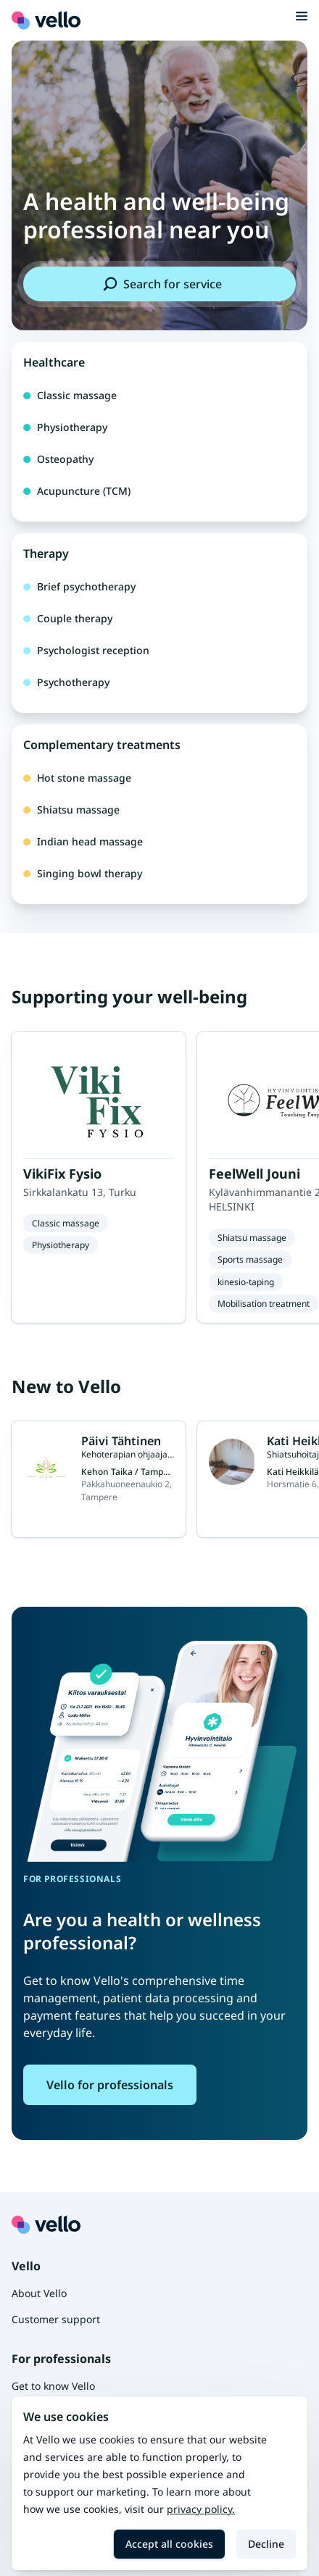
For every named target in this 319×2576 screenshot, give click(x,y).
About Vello (39, 2293)
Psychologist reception (86, 650)
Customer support (56, 2319)
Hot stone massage (77, 778)
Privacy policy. (201, 2509)
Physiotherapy (65, 427)
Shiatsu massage (71, 809)
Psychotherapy (66, 682)
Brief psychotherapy (79, 586)
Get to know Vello (53, 2386)
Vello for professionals (109, 2085)
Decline (266, 2544)
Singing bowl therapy (82, 873)
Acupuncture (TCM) (76, 491)
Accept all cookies (169, 2544)
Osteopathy (58, 459)
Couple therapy (67, 618)
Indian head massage (83, 841)
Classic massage (70, 395)
